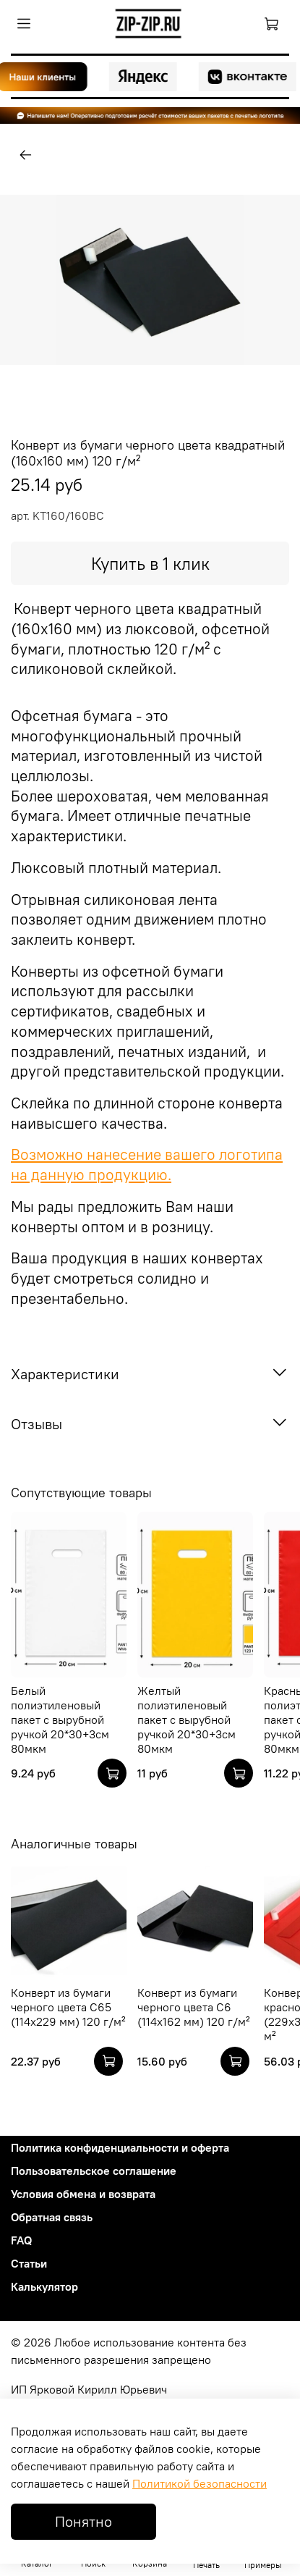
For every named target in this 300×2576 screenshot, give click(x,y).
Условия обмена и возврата (83, 2193)
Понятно (83, 2521)
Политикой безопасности (199, 2483)
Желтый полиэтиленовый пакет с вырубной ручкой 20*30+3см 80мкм (186, 1719)
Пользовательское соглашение (93, 2170)
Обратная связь (52, 2217)
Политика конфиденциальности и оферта (120, 2147)
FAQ (21, 2240)
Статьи (29, 2263)
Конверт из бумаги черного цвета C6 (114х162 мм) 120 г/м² (193, 2007)
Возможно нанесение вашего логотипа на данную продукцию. (147, 1164)
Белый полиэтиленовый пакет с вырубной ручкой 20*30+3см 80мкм (60, 1719)
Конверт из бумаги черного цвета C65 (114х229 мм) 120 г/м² (68, 2007)
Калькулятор (44, 2286)
